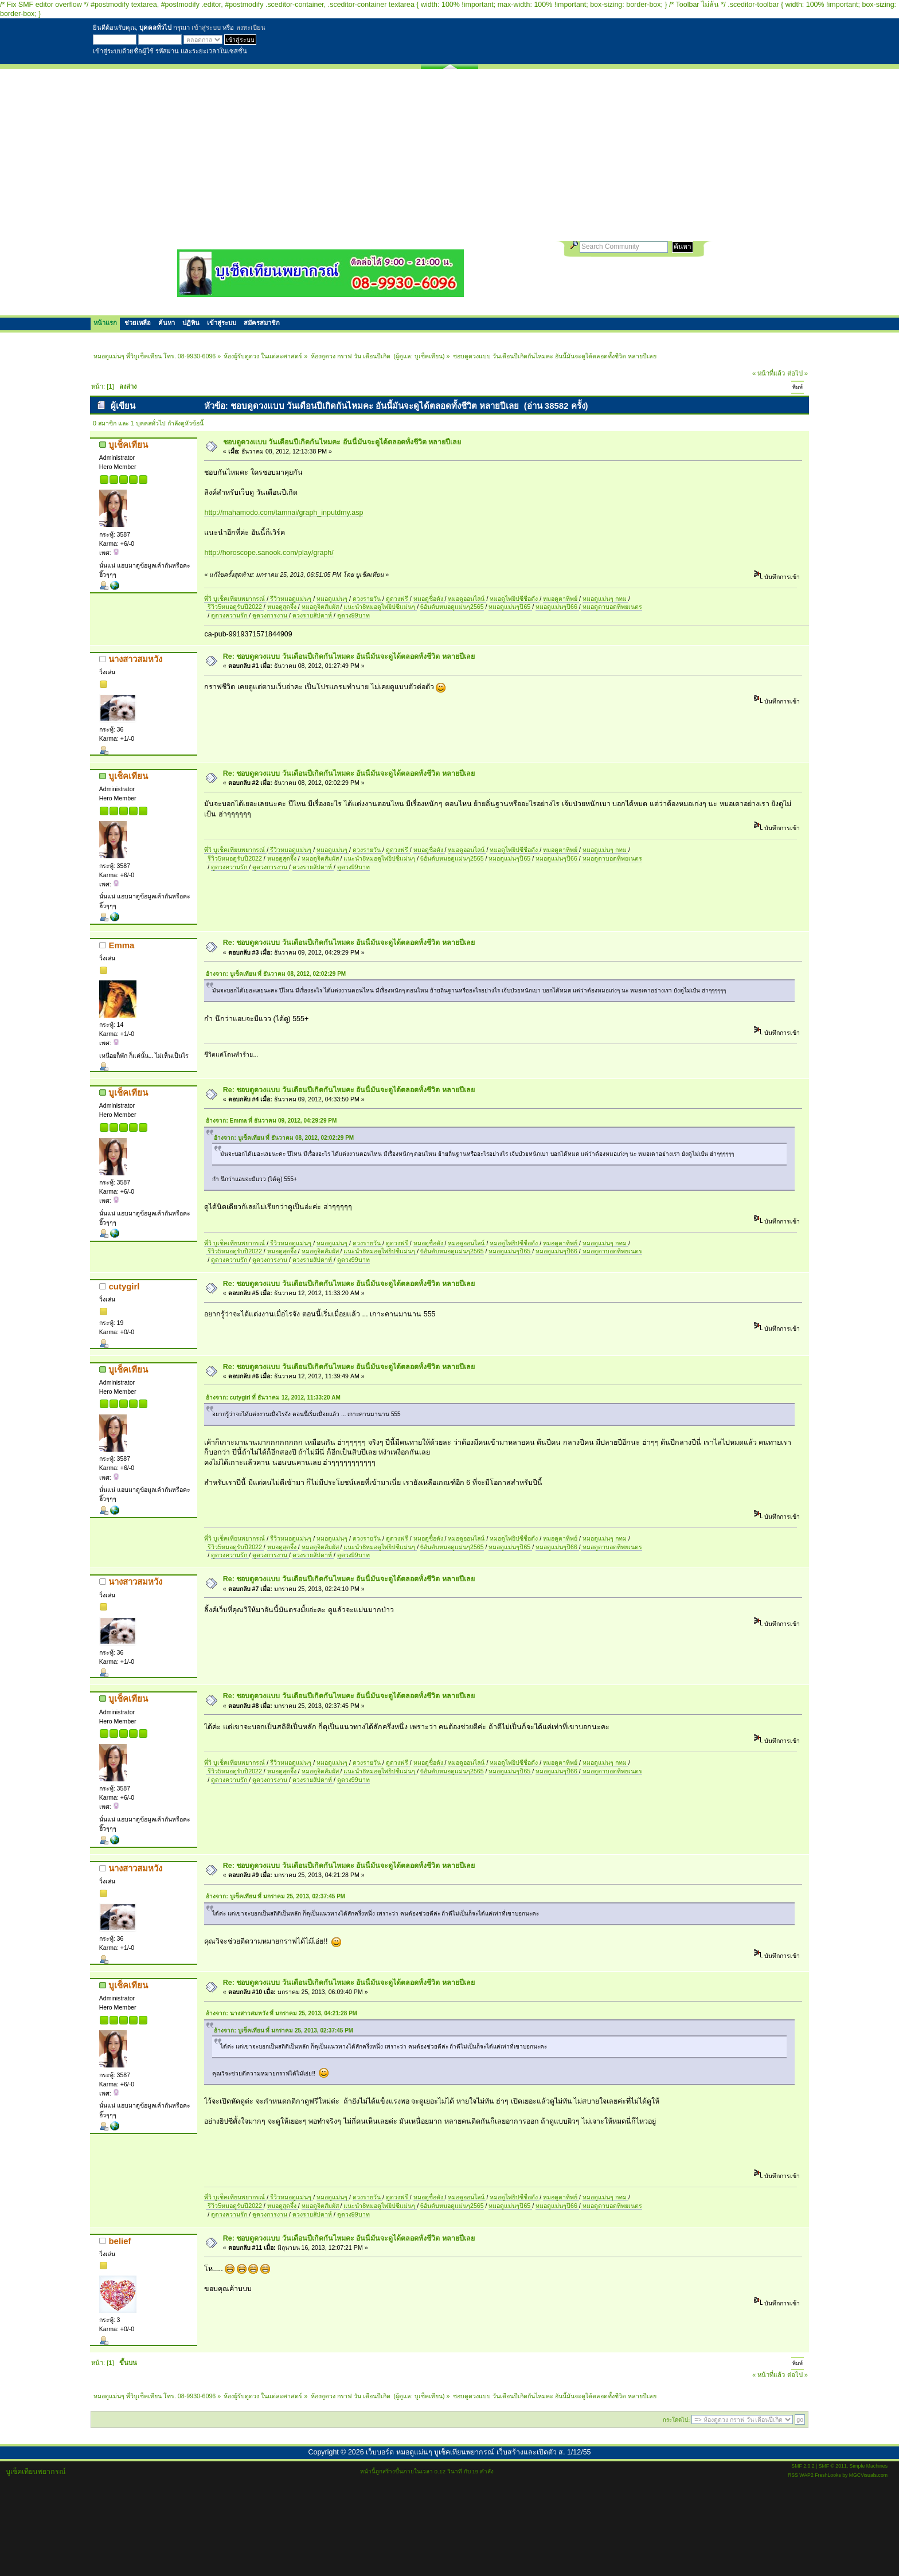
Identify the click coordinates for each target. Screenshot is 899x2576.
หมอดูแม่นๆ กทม (605, 598)
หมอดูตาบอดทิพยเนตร (611, 606)
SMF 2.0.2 (802, 2466)
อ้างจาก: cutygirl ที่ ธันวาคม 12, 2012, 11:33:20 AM (273, 1397)
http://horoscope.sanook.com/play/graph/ (268, 553)
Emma (121, 945)
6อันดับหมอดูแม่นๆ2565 (451, 606)
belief (119, 2241)
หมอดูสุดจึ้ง (282, 606)
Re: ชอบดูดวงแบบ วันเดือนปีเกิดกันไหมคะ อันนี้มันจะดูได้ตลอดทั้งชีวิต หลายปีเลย (349, 656)
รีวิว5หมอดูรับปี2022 (234, 606)
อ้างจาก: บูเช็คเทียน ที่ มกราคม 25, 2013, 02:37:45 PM (275, 1896)
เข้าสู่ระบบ (206, 27)
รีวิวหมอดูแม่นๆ (290, 598)
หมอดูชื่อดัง (429, 598)
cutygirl (123, 1286)
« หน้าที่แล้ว (768, 373)
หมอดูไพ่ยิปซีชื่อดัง (515, 598)
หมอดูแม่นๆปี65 (510, 606)
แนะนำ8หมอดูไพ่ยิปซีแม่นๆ (380, 606)
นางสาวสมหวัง (135, 659)
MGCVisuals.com (868, 2475)
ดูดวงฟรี (398, 598)
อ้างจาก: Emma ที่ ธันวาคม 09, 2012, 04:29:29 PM (271, 1120)
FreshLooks (828, 2475)
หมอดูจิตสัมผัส (321, 606)
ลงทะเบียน (250, 27)
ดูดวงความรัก (230, 615)
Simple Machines (869, 2466)
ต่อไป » (797, 373)
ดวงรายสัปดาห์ (313, 615)
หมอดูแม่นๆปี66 (557, 606)
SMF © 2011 (833, 2466)
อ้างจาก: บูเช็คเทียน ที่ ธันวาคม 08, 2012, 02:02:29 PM (276, 974)
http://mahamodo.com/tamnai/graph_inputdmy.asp (283, 513)
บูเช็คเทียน (429, 356)
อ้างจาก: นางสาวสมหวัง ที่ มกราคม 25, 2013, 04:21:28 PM (281, 2013)
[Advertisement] (449, 155)
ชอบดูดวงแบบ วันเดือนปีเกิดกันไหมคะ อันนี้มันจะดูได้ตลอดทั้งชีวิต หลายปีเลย (342, 442)
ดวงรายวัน (367, 598)
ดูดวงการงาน (270, 615)
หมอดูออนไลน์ (467, 598)
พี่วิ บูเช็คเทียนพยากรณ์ (235, 598)
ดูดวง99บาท (353, 615)
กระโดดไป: (676, 2420)
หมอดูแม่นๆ (332, 598)
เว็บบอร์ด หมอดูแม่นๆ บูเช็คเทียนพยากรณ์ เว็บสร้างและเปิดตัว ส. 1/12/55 (478, 2452)
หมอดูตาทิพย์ (561, 598)
